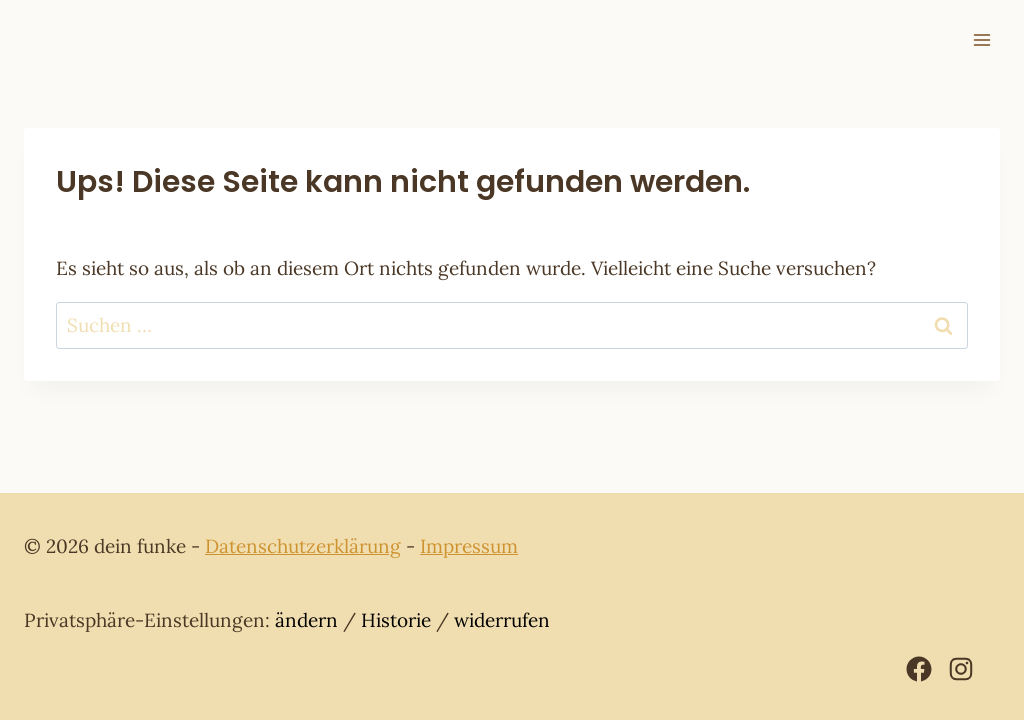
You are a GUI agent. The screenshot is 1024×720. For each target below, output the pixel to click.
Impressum (469, 546)
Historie (396, 620)
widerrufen (502, 620)
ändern (306, 620)
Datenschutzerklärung (303, 546)
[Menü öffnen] (981, 39)
